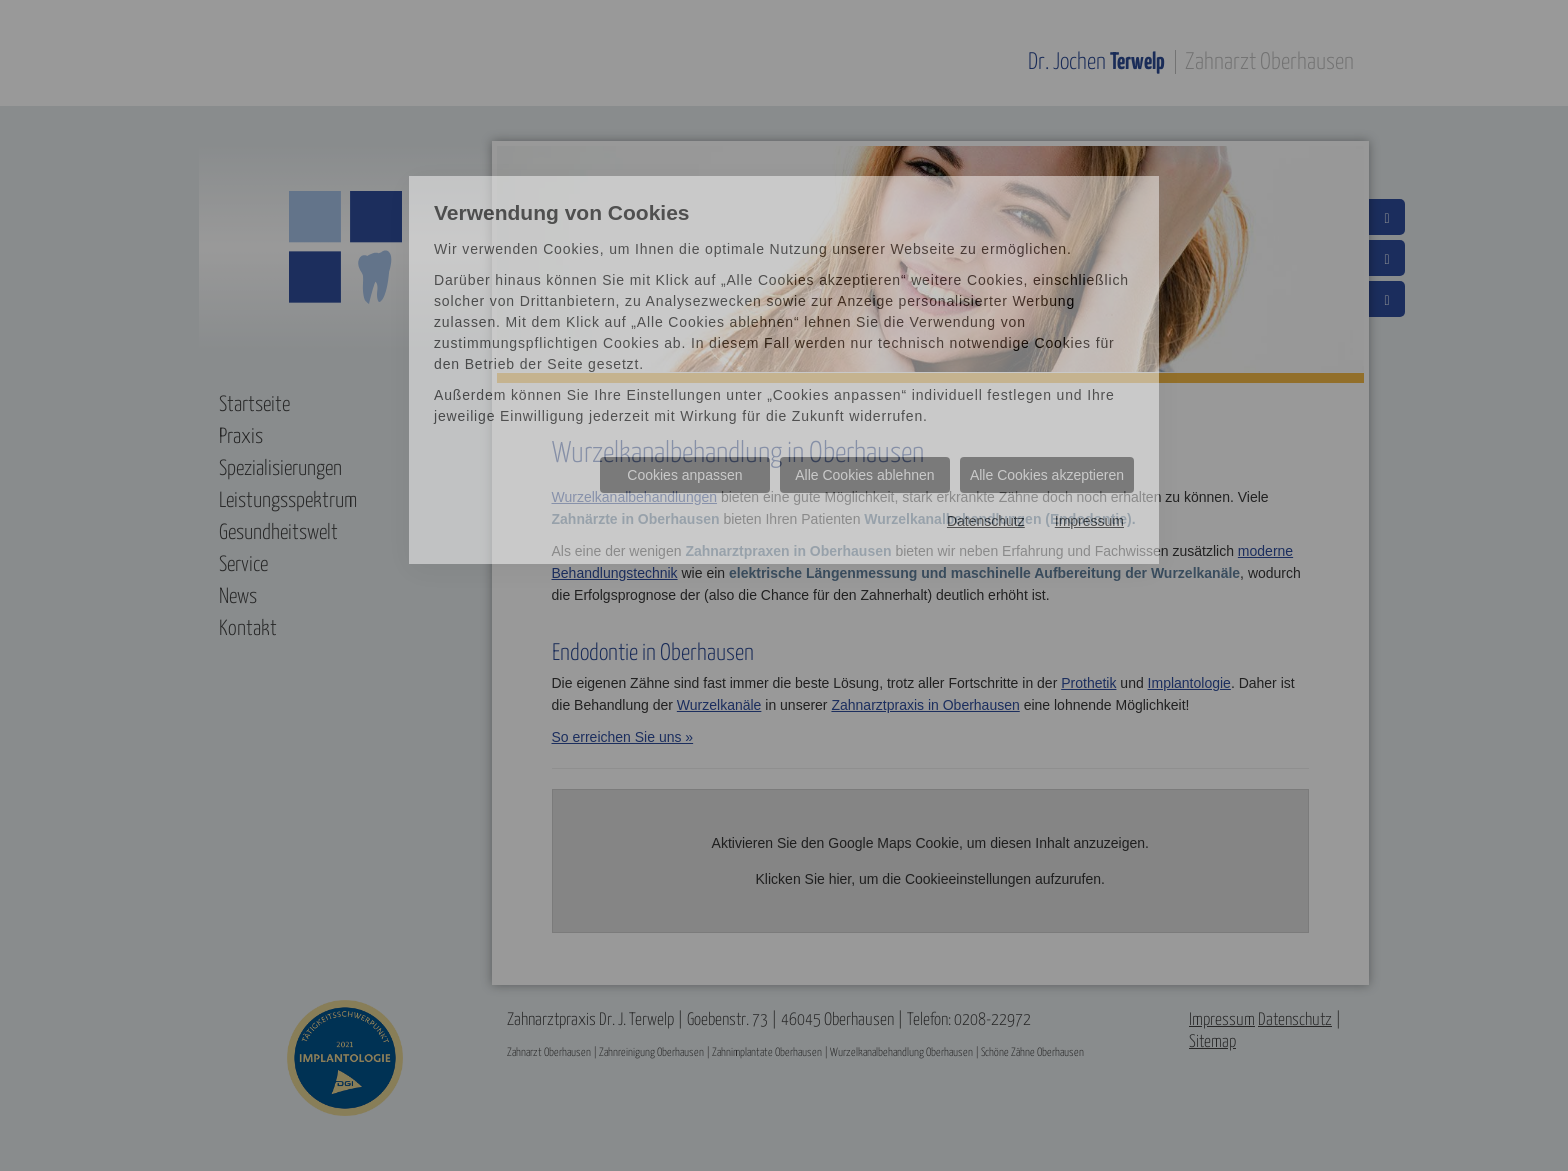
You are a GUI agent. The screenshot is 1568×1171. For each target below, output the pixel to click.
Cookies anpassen (684, 475)
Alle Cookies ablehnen (864, 475)
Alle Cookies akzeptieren (1047, 475)
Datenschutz (986, 521)
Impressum (1089, 521)
